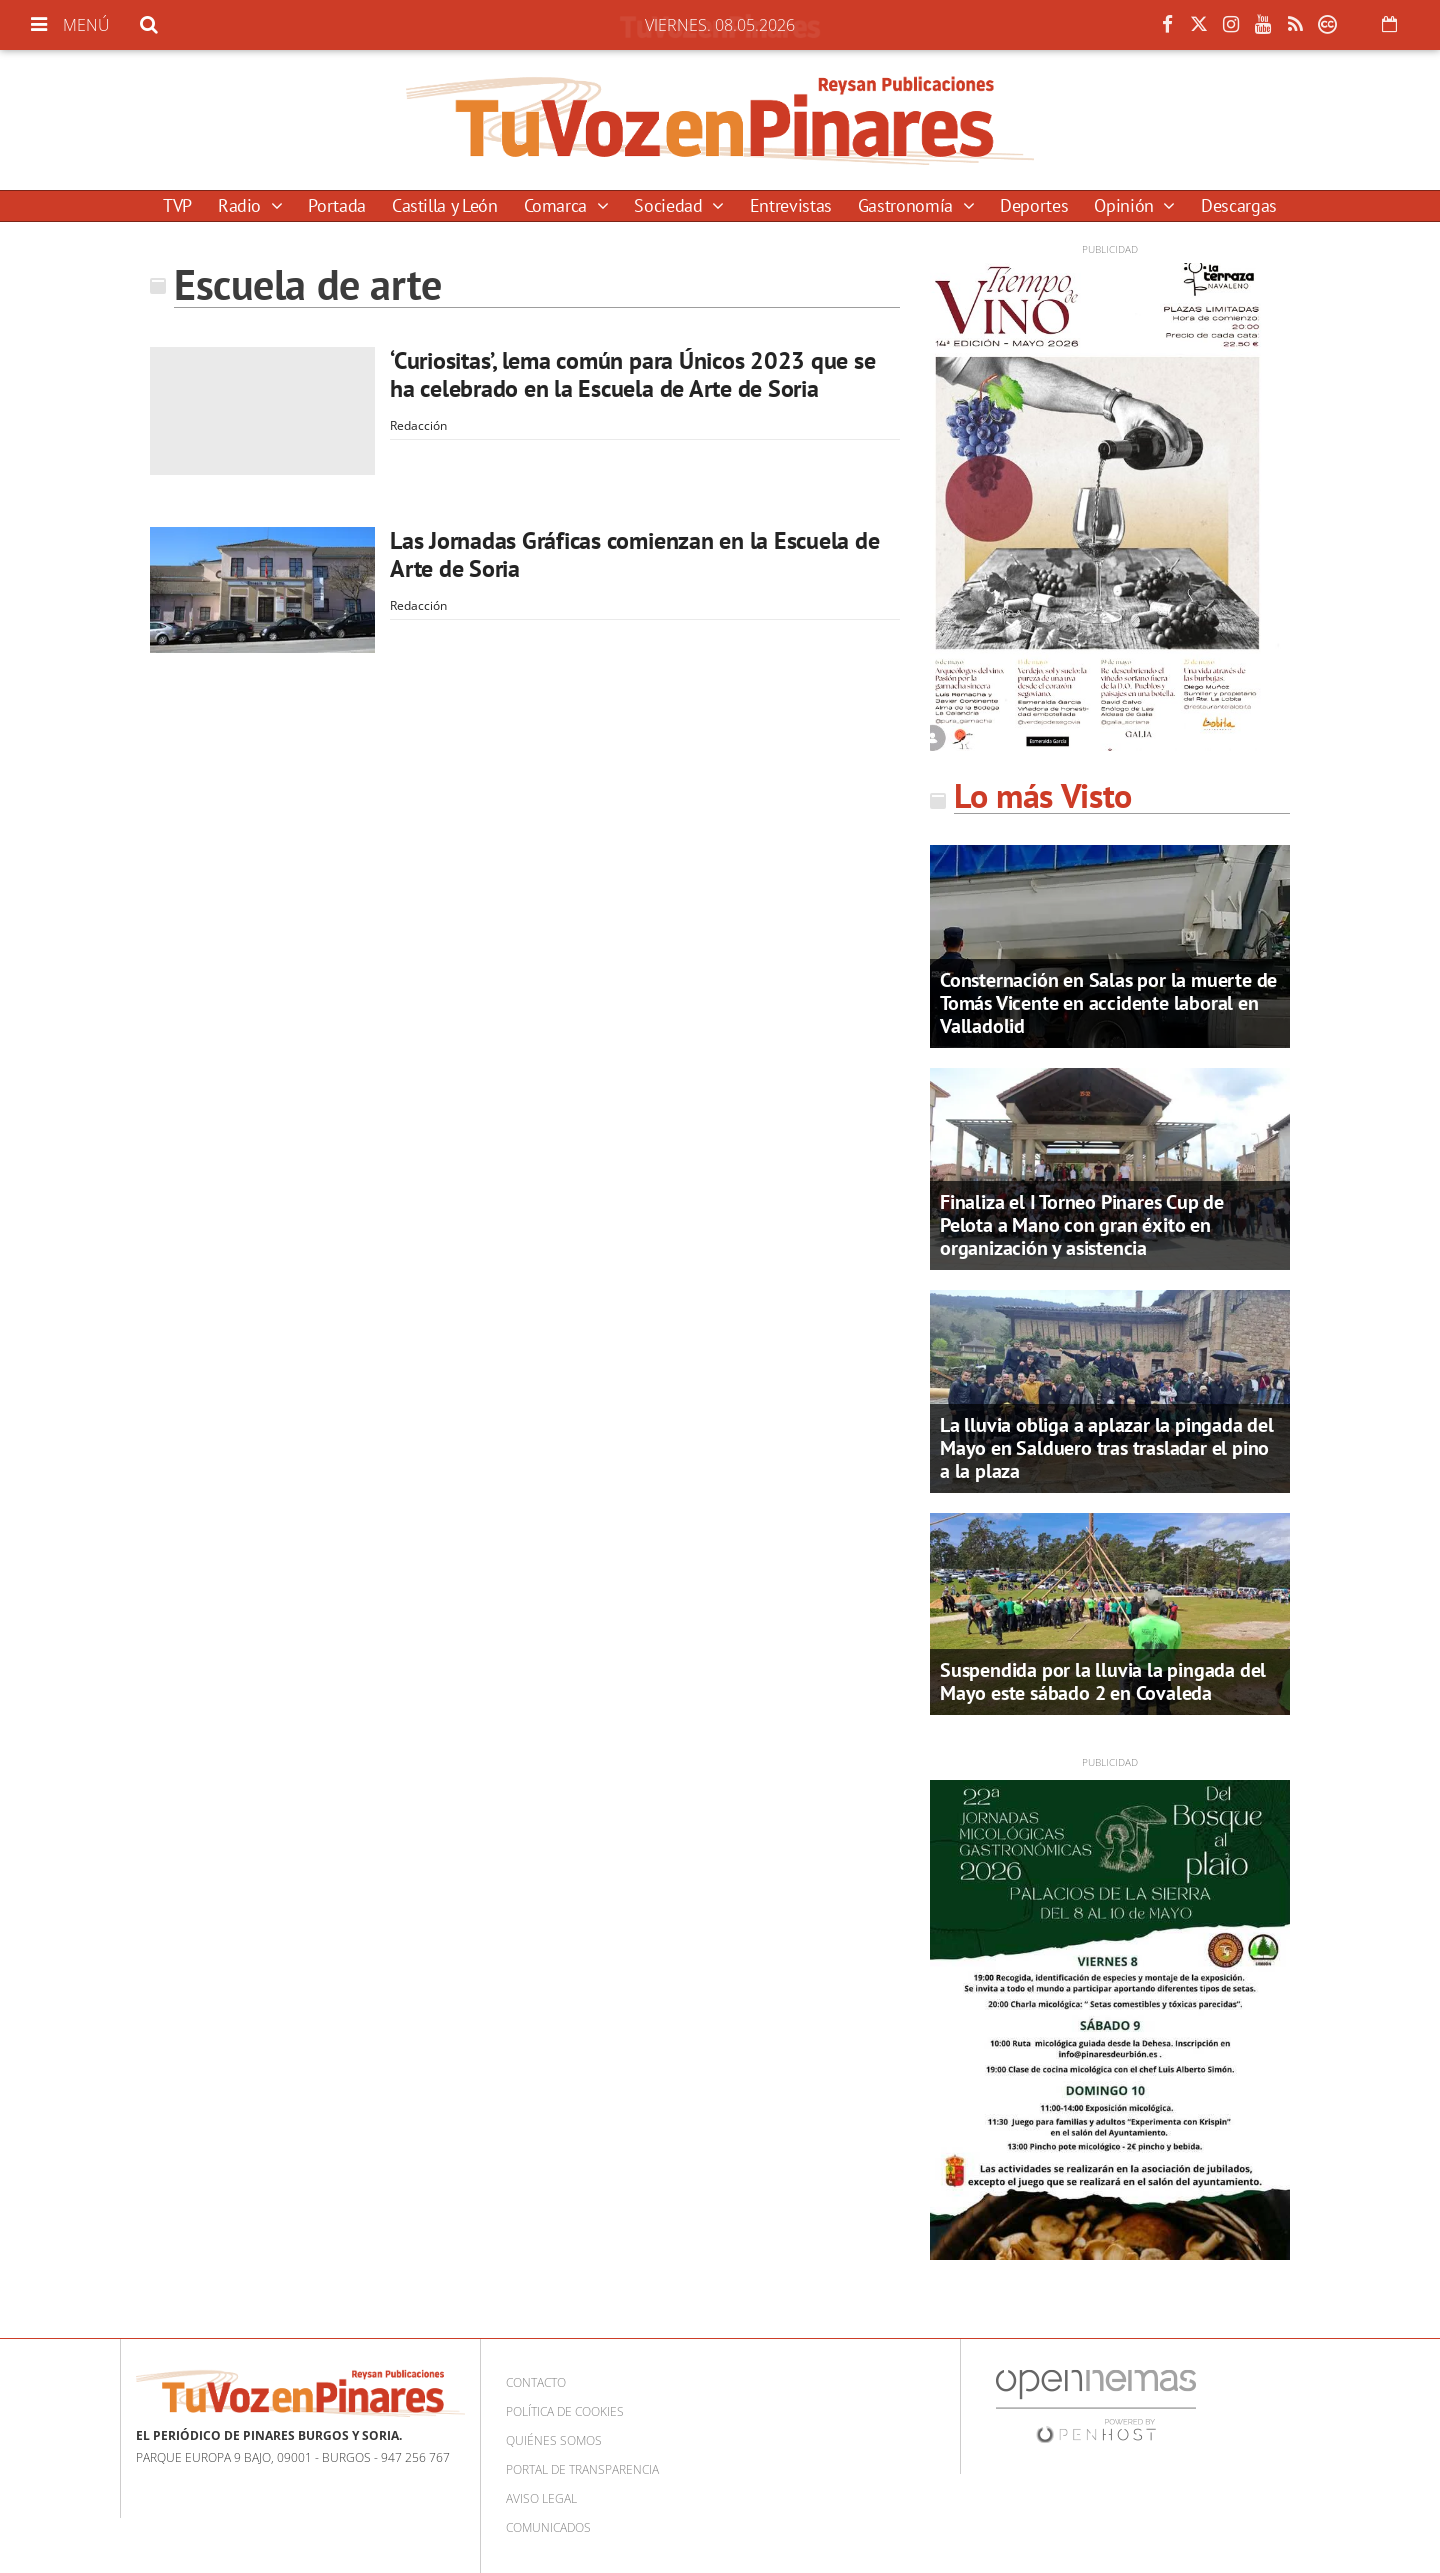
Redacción (418, 425)
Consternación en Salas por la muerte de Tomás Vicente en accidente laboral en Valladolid (1108, 1003)
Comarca (558, 205)
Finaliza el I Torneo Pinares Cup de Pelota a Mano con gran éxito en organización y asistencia (1082, 1225)
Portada (336, 205)
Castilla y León (445, 205)
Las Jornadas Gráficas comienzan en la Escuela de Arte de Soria (634, 554)
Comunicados (548, 2527)
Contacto (536, 2382)
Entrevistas (791, 205)
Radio (242, 205)
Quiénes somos (554, 2440)
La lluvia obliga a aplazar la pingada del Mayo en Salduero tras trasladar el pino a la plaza (1107, 1448)
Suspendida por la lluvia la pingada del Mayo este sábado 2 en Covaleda (1103, 1681)
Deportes (1034, 205)
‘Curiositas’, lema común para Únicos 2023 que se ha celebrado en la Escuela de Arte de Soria (632, 374)
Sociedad (670, 205)
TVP (177, 205)
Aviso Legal (541, 2498)
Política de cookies (565, 2411)
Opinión (1126, 205)
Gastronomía (908, 205)
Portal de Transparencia (582, 2469)
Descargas (1239, 205)
